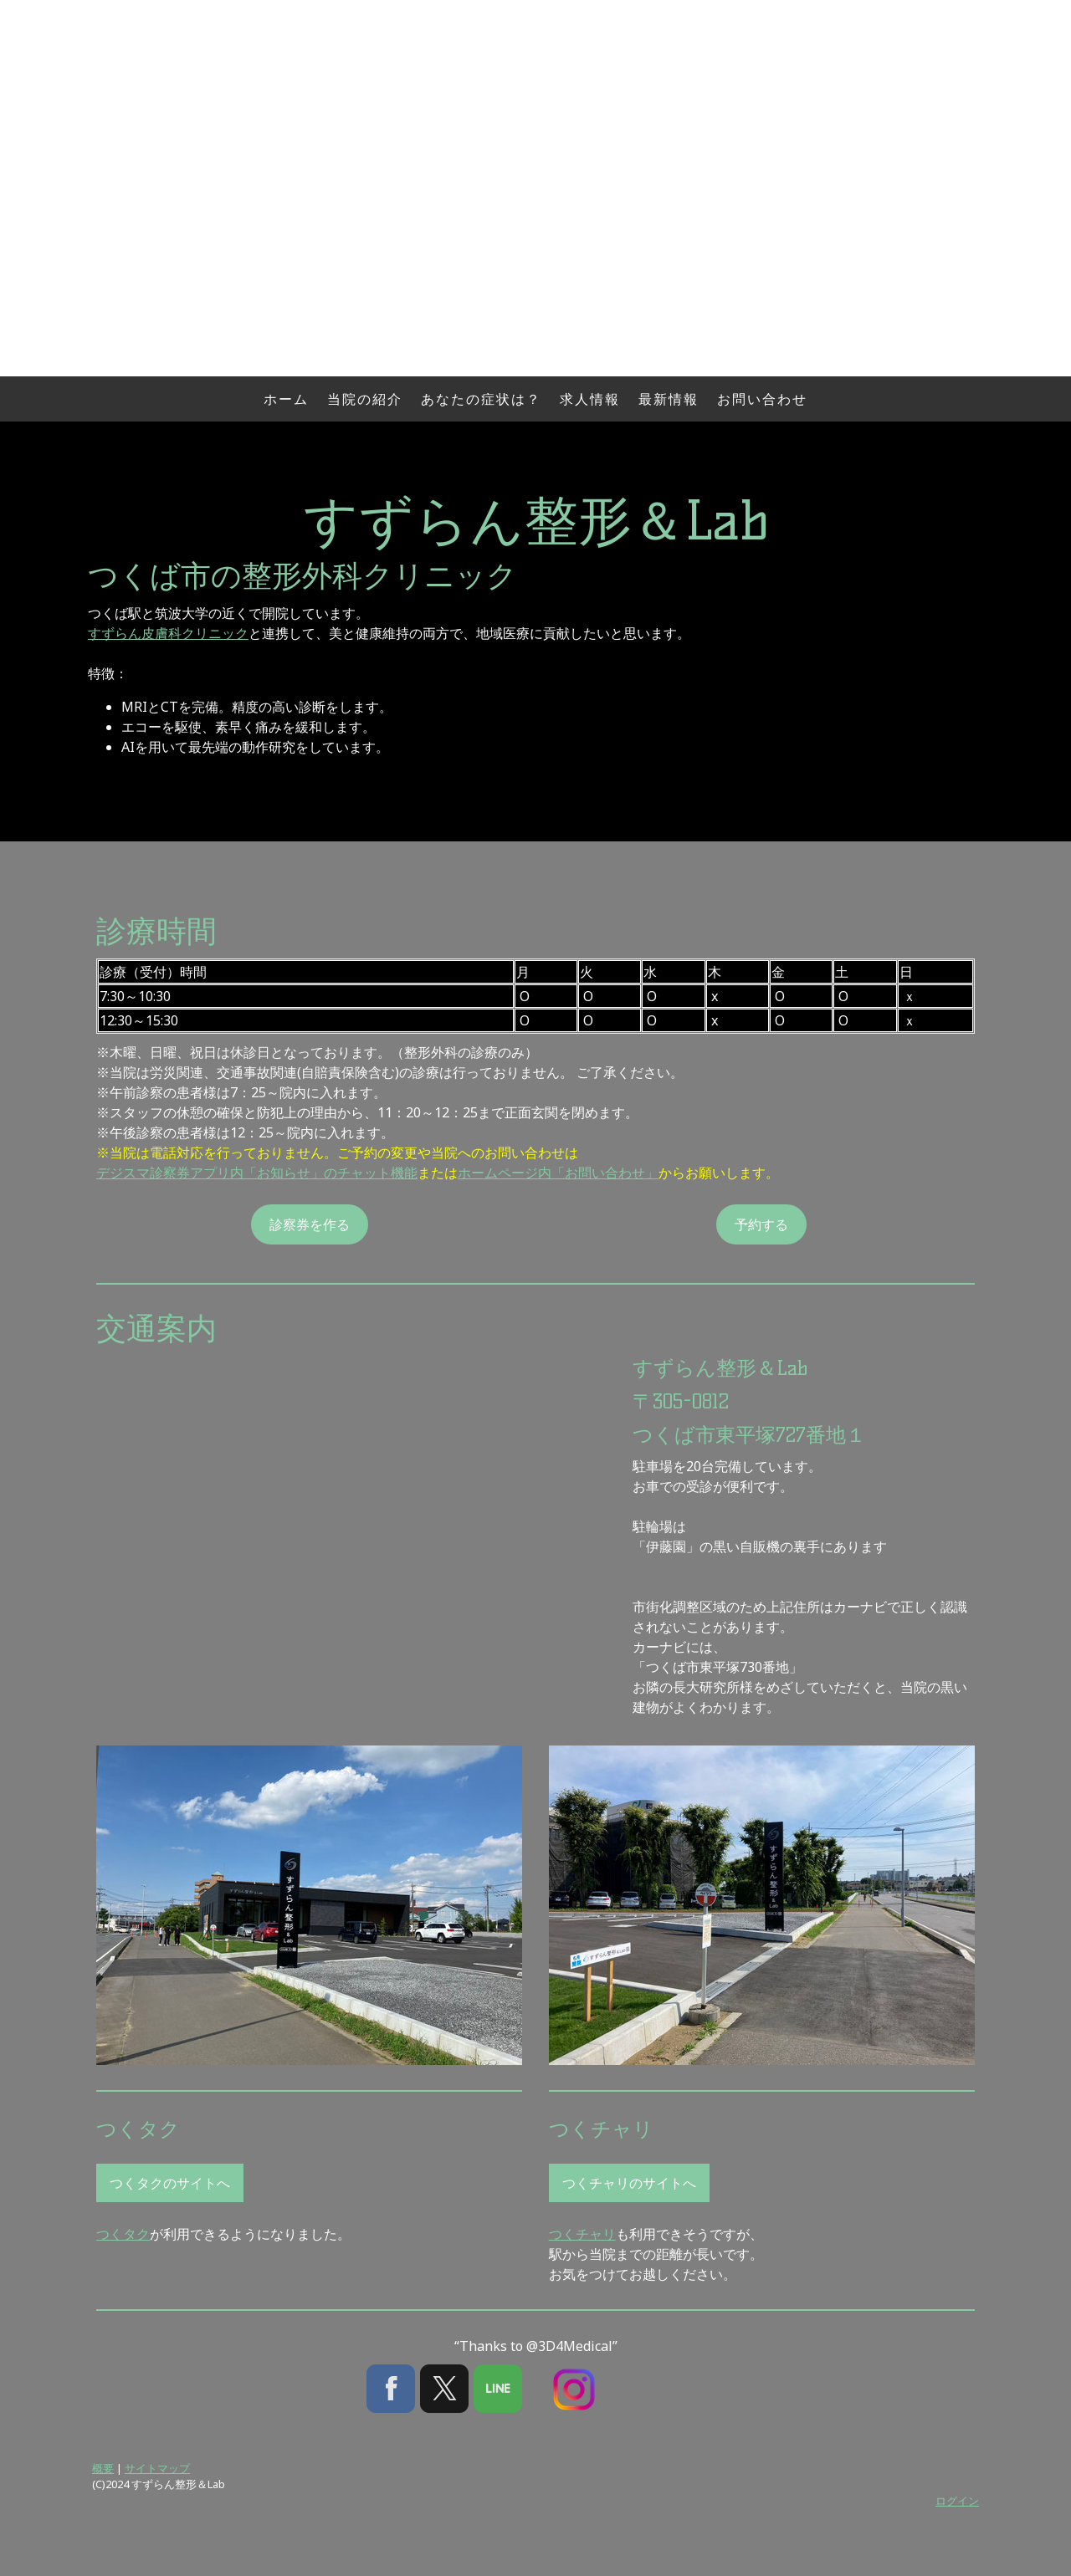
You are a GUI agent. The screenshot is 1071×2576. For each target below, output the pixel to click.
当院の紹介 (364, 399)
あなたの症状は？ (481, 399)
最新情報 (668, 399)
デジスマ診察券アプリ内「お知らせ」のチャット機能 (257, 1172)
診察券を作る (309, 1224)
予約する (761, 1224)
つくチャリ (582, 2234)
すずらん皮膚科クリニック (168, 633)
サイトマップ (157, 2468)
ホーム (286, 399)
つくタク (123, 2234)
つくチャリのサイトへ (629, 2183)
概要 (103, 2468)
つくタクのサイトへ (170, 2183)
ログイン (957, 2500)
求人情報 (590, 399)
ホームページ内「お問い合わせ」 (558, 1172)
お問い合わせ (762, 399)
